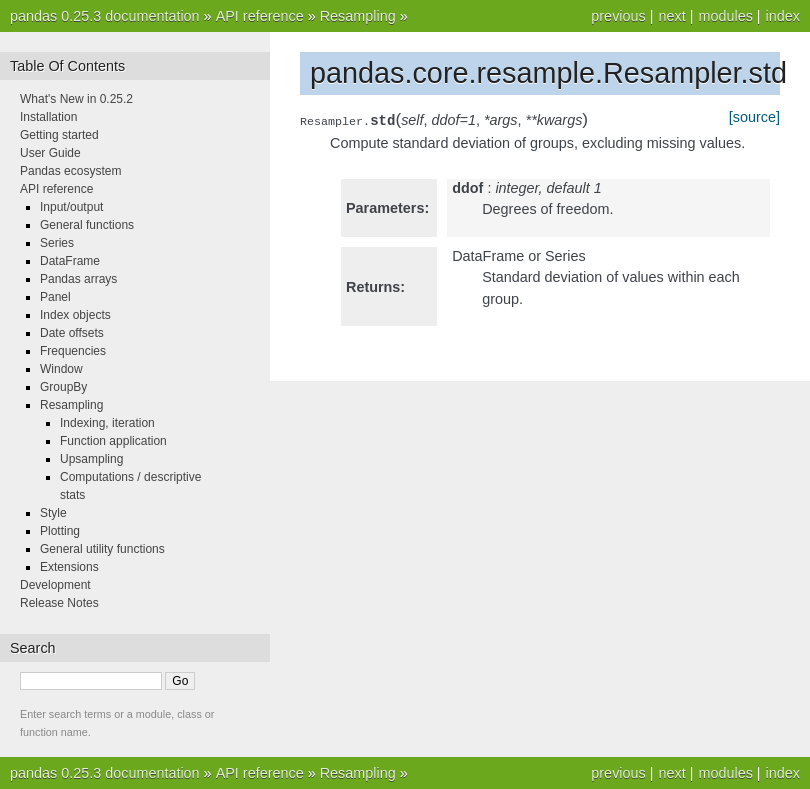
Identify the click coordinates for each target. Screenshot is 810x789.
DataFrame (70, 261)
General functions (87, 225)
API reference (260, 16)
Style (53, 513)
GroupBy (63, 387)
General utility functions (102, 549)
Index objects (75, 315)
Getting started (59, 135)
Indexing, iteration (107, 423)
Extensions (69, 567)
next (671, 16)
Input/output (71, 207)
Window (61, 369)
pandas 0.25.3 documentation (105, 16)
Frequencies (73, 351)
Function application (113, 441)
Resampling (358, 16)
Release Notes (59, 603)
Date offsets (72, 333)
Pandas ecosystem (70, 171)
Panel (55, 297)
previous (618, 16)
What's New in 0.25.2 (76, 99)
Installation (48, 117)
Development (55, 585)
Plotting (60, 531)
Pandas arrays (78, 279)
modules (725, 16)
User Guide (50, 153)
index (783, 16)
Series (57, 243)
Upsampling (91, 459)
